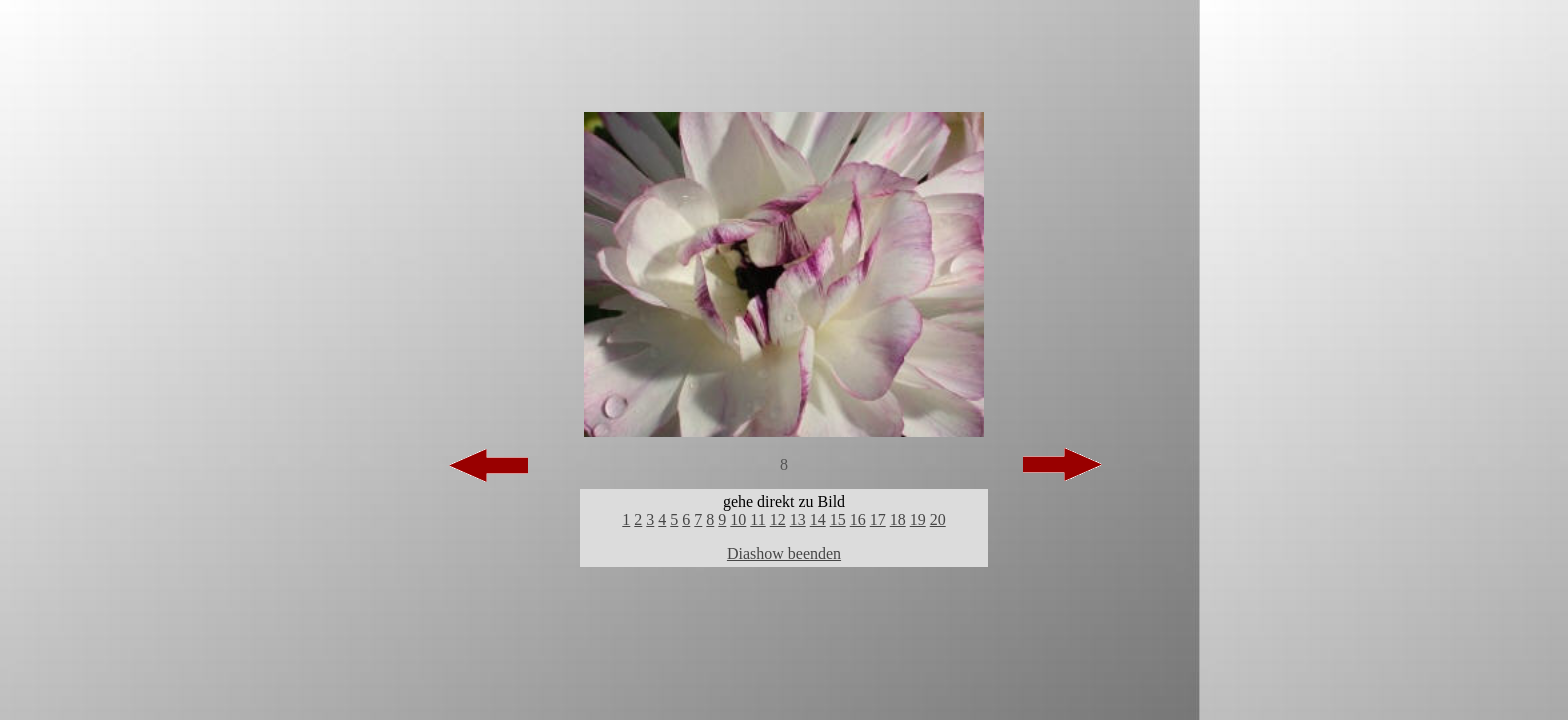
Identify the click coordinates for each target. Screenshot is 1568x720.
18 (898, 519)
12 (778, 519)
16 (858, 519)
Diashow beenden (784, 553)
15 (838, 519)
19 (918, 519)
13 (798, 519)
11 (757, 519)
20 (938, 519)
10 (738, 519)
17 (878, 519)
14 (818, 519)
